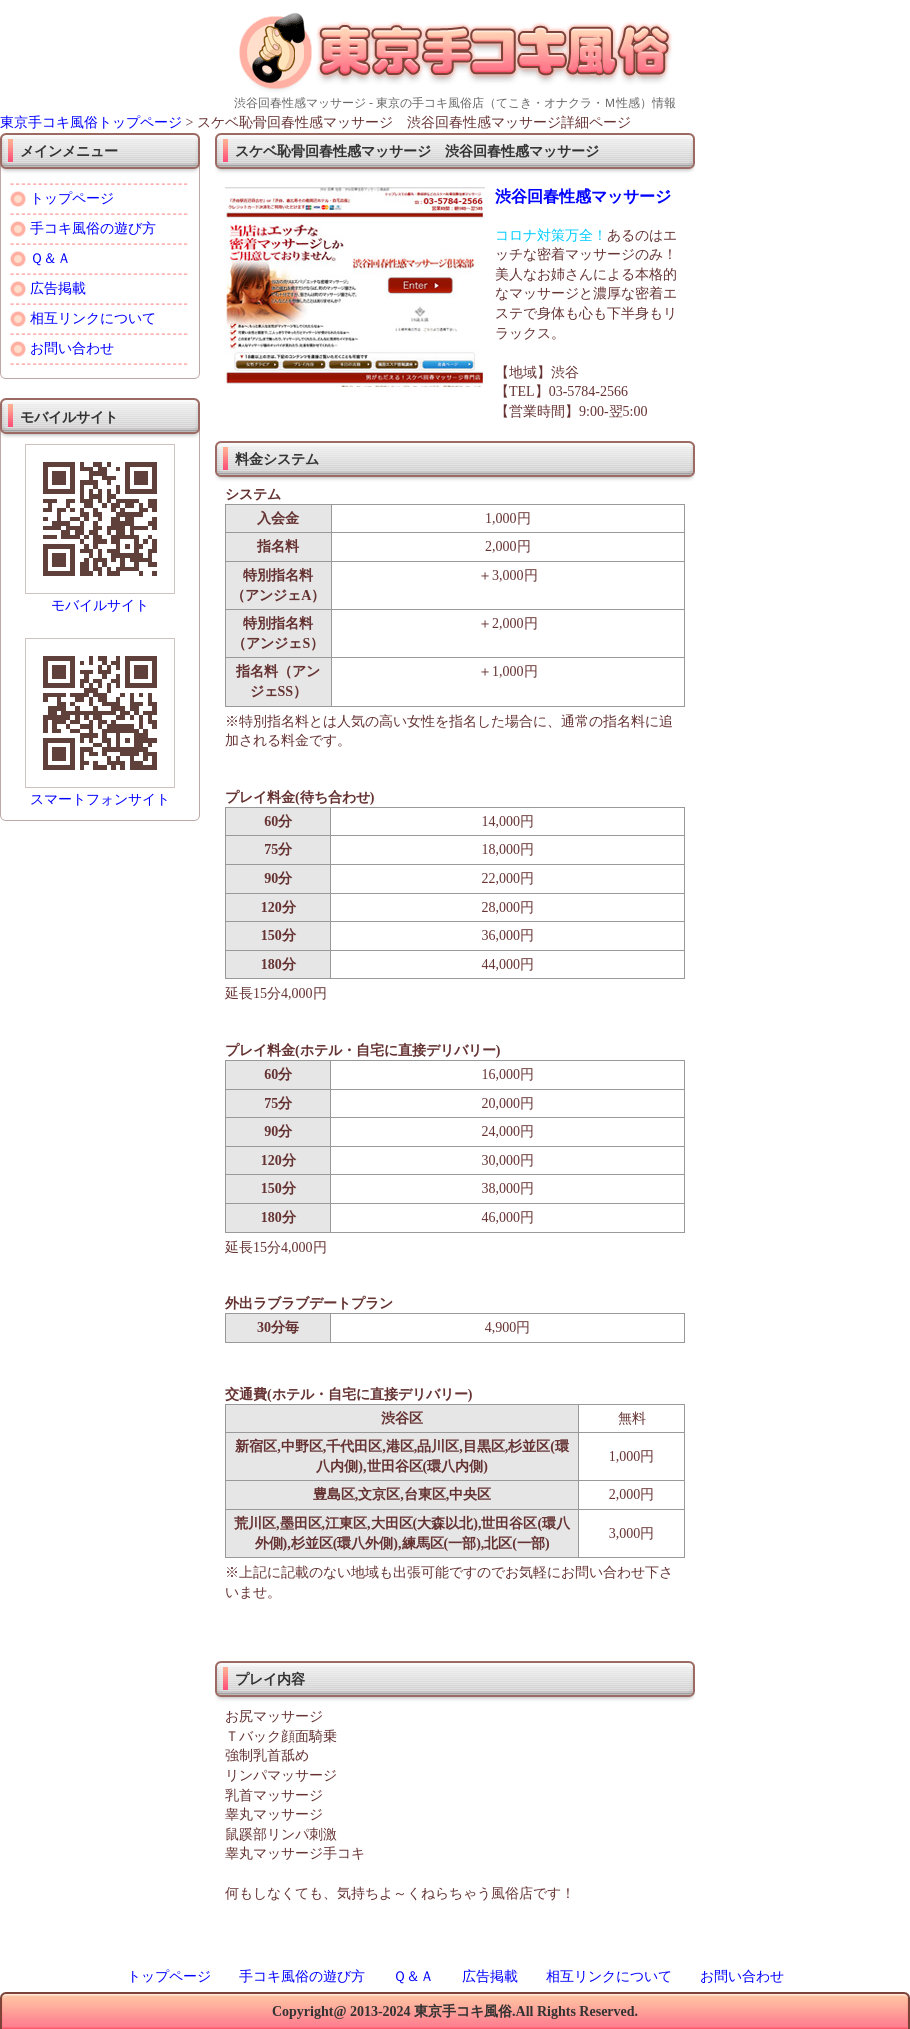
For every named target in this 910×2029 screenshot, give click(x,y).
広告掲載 (58, 288)
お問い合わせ (72, 348)
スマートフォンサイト (100, 799)
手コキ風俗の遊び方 (93, 228)
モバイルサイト (100, 605)
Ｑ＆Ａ (50, 258)
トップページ (72, 198)
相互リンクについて (93, 318)
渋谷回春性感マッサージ (583, 196)
